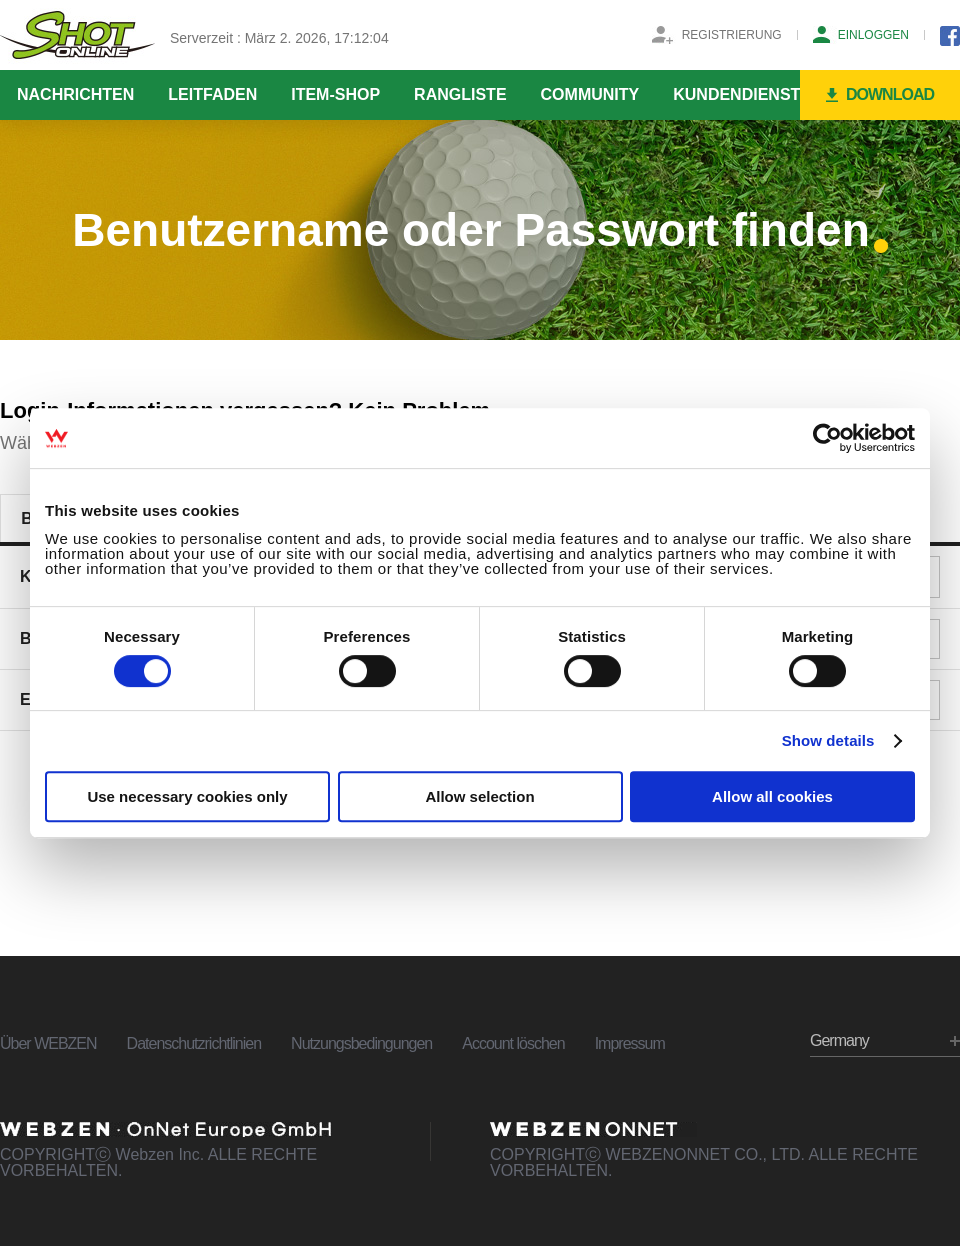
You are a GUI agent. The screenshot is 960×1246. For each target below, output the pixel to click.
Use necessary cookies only (187, 796)
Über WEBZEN (48, 1043)
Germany (839, 1040)
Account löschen (513, 1043)
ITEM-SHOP (335, 94)
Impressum (630, 1043)
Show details (828, 740)
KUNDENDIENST (736, 94)
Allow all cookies (772, 796)
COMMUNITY (590, 94)
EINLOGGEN (873, 35)
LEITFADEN (212, 94)
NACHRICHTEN (75, 94)
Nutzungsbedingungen (361, 1043)
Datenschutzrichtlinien (194, 1043)
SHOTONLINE (77, 35)
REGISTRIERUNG (732, 35)
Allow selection (479, 796)
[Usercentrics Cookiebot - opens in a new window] (827, 438)
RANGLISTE (460, 94)
